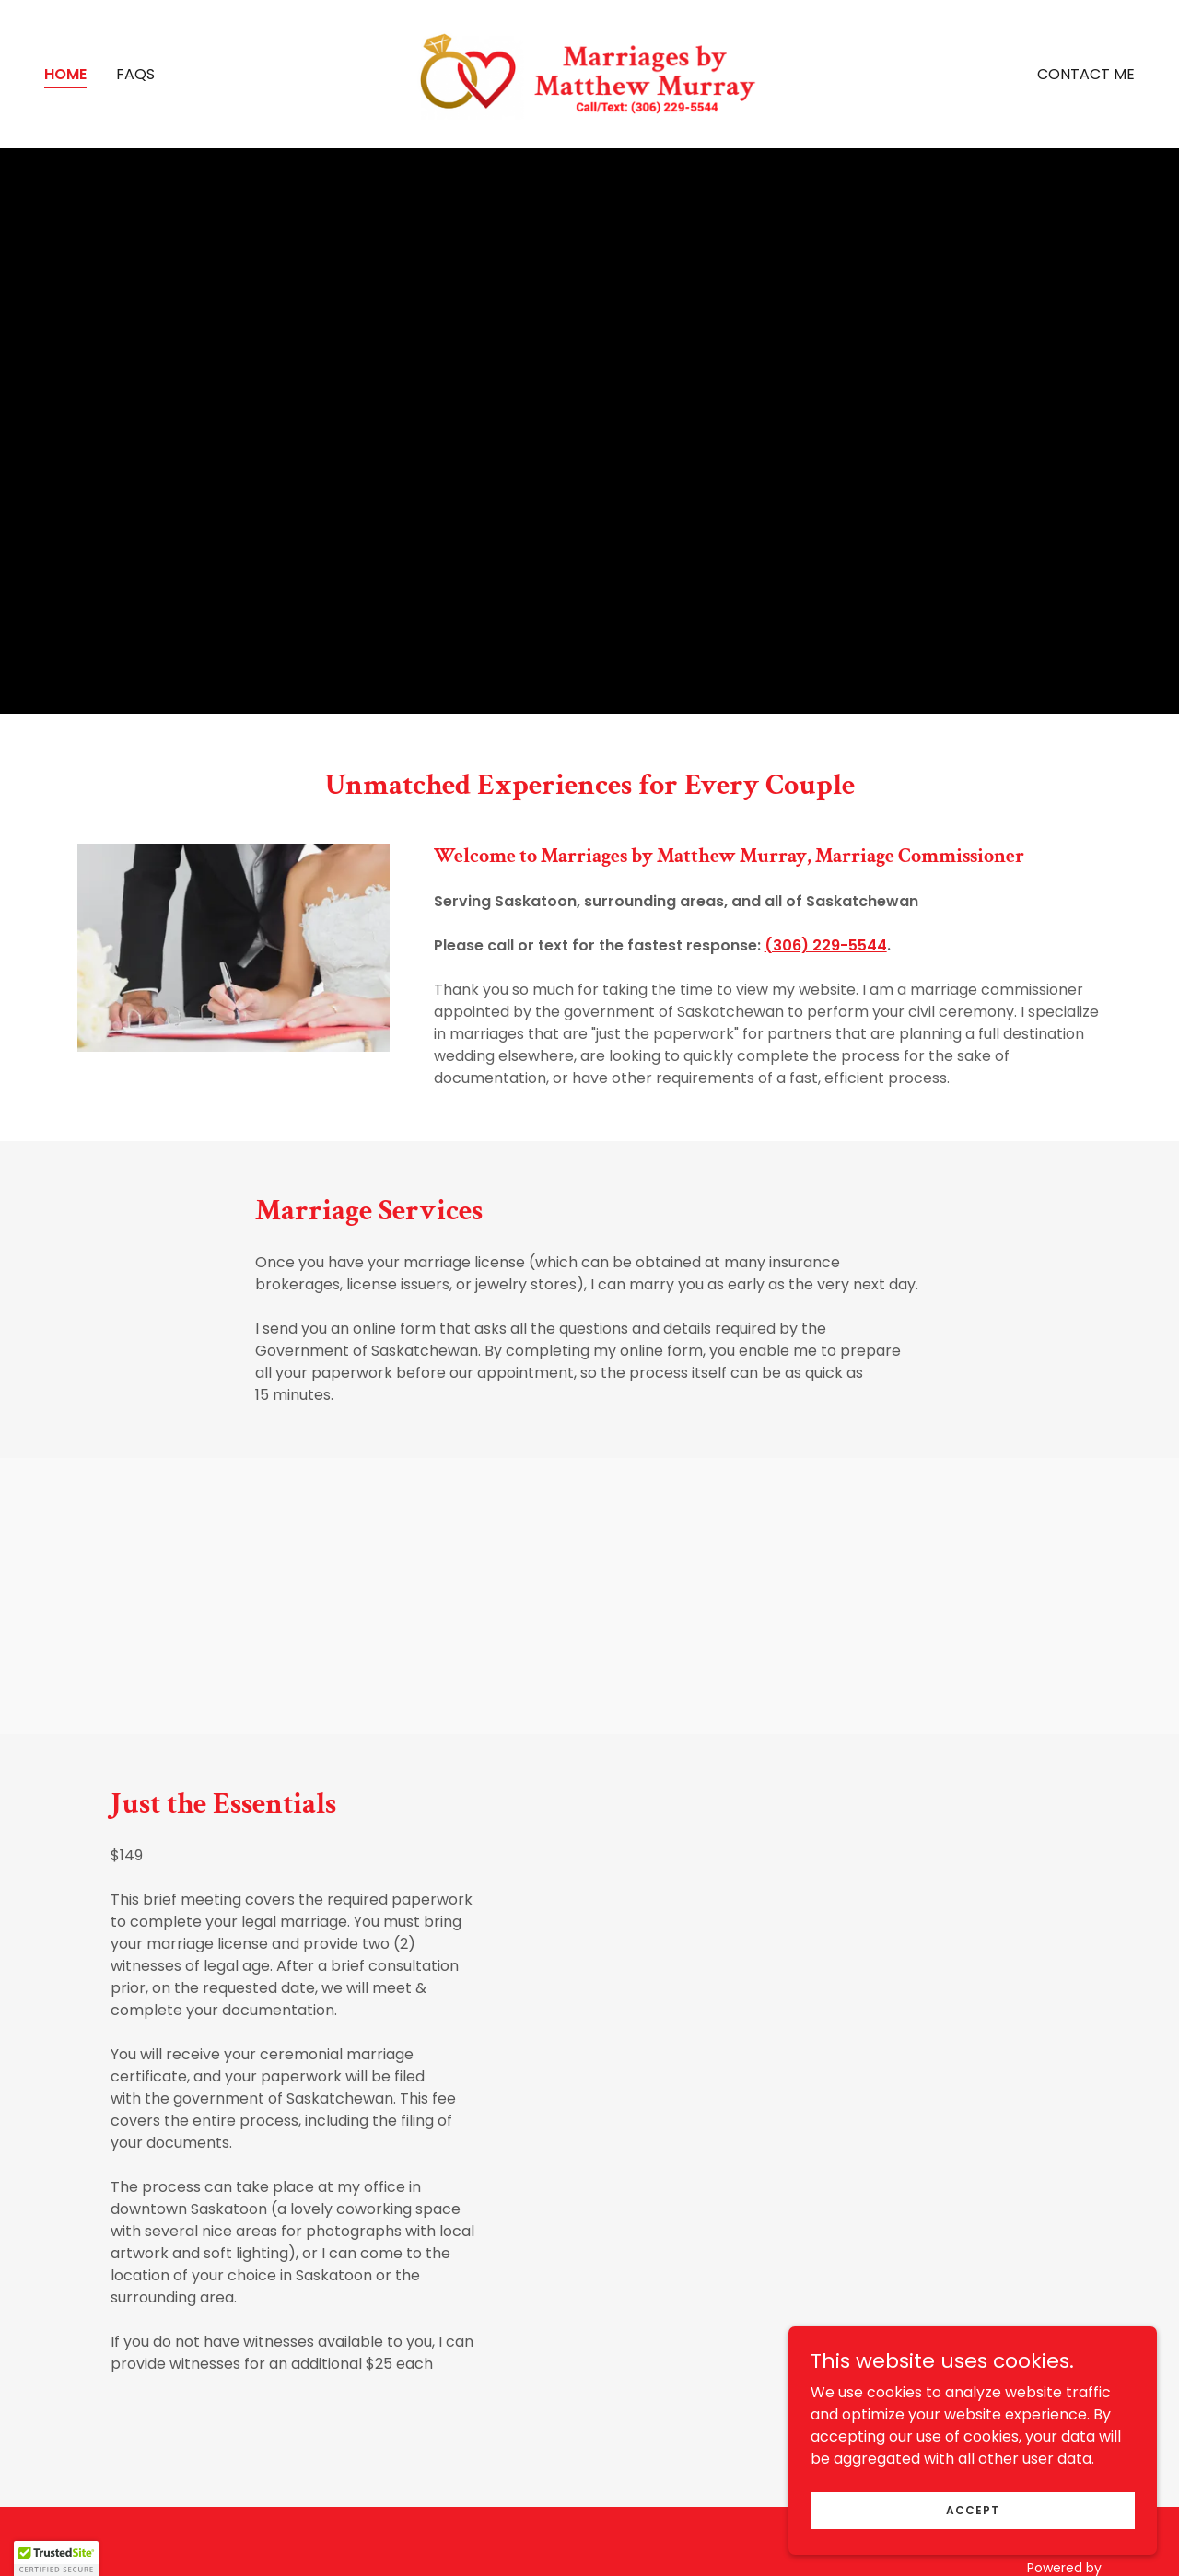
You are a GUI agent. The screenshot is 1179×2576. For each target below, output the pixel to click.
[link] (590, 73)
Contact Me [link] (1086, 74)
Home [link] (65, 74)
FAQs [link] (135, 74)
